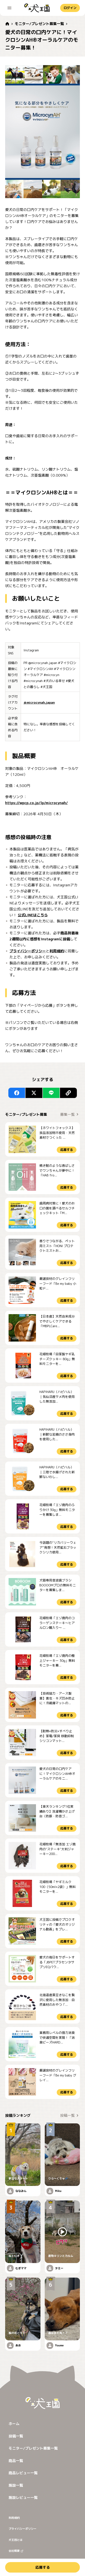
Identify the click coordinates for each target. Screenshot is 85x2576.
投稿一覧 (70, 2115)
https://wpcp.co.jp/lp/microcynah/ (36, 802)
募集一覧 (70, 1114)
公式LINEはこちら (33, 915)
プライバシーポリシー (27, 950)
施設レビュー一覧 (23, 2497)
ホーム (14, 2423)
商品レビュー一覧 (23, 2472)
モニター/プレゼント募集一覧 (39, 23)
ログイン (70, 8)
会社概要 (16, 2551)
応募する (42, 2567)
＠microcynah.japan (39, 702)
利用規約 (56, 950)
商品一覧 (16, 2460)
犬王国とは (15, 2540)
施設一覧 (16, 2485)
